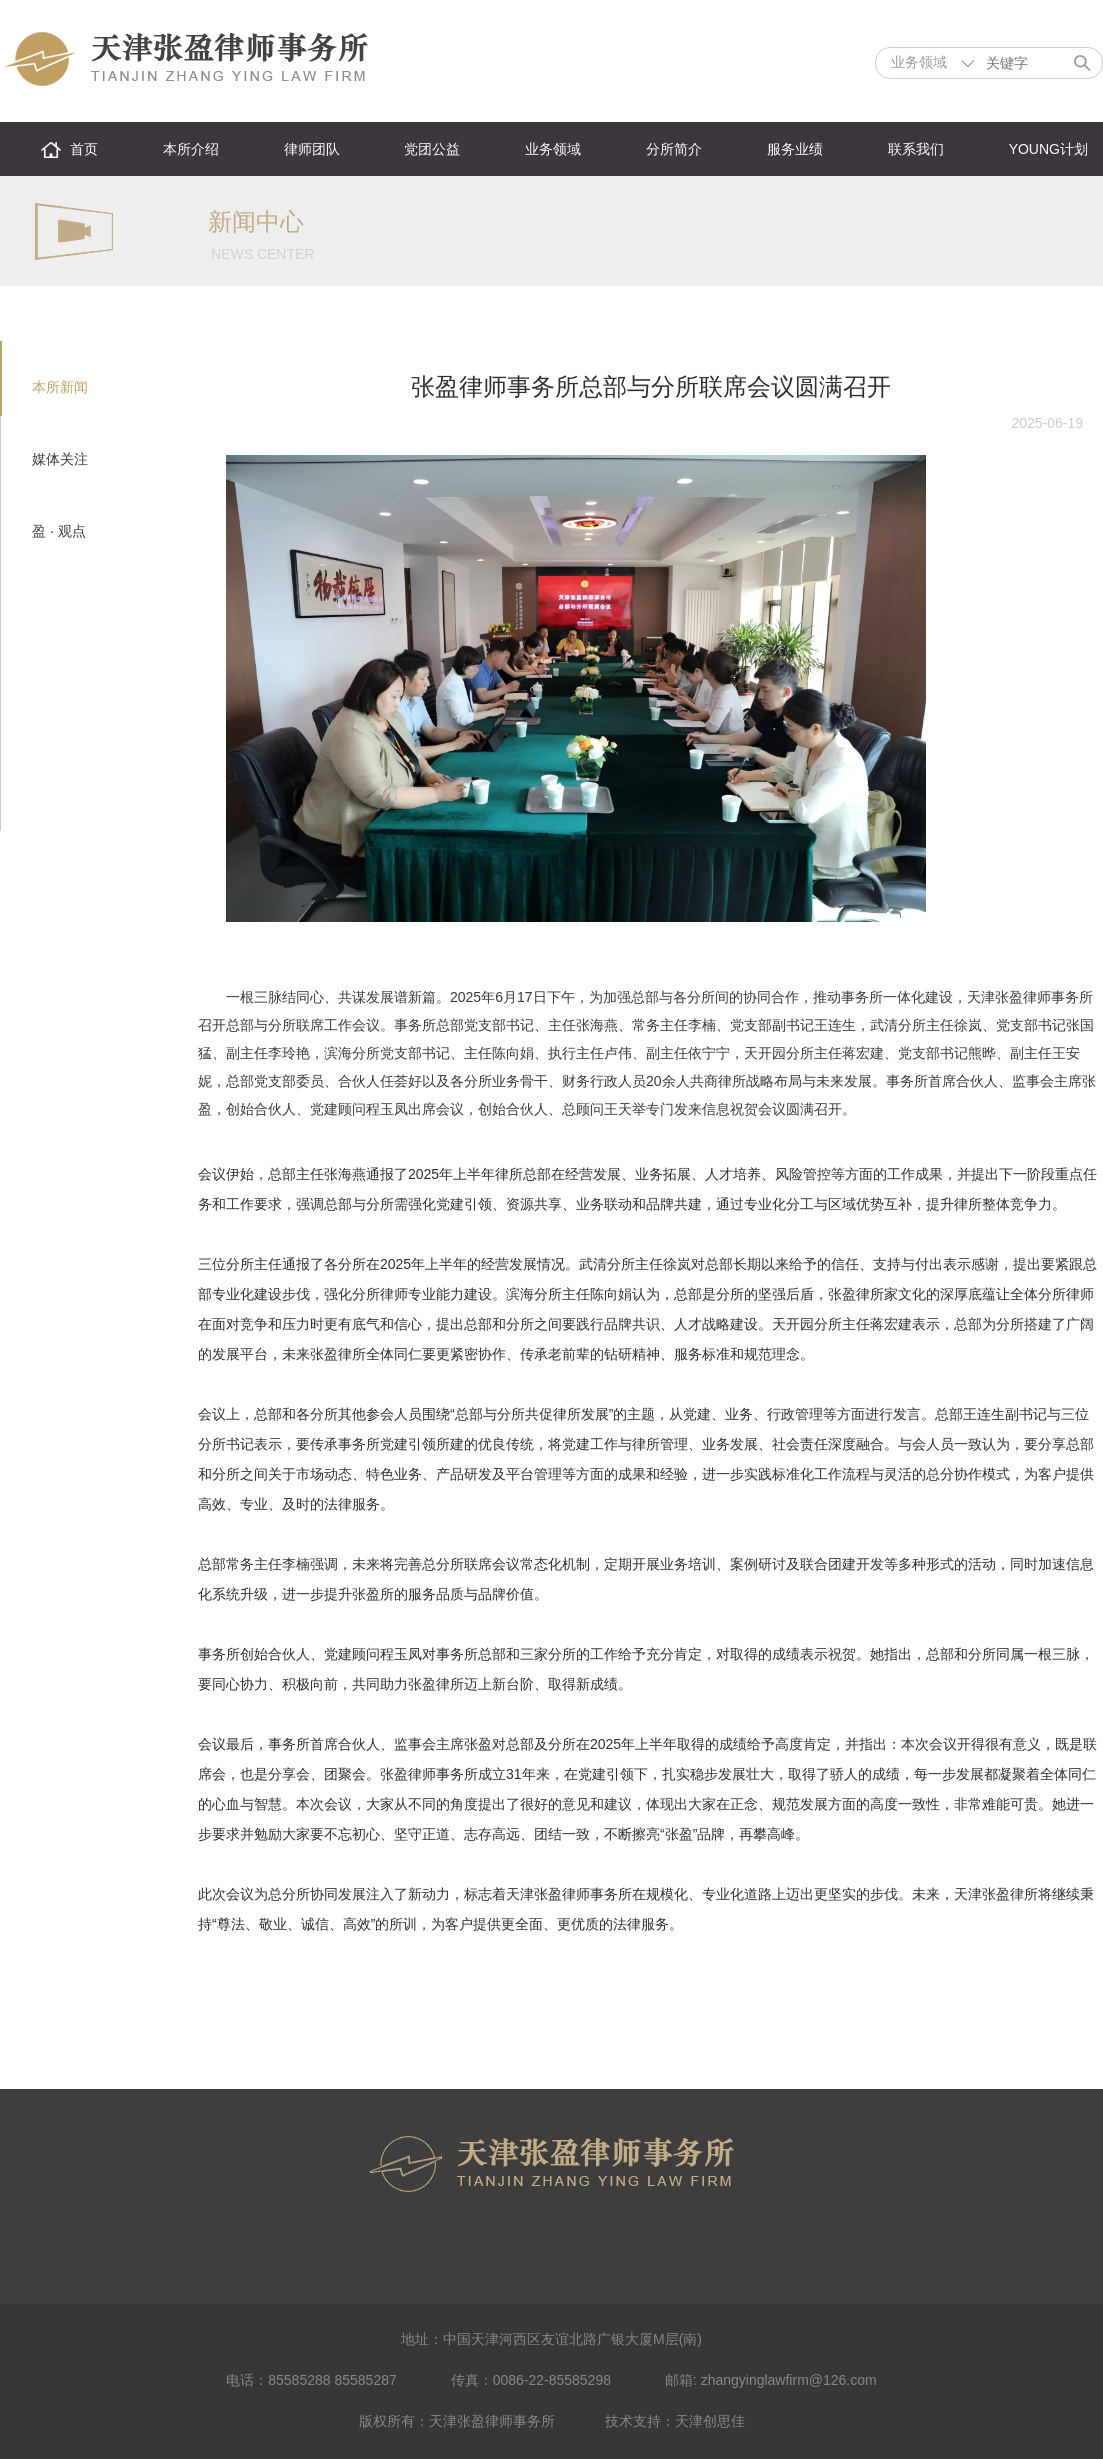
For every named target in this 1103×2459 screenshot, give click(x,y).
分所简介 (674, 149)
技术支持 (633, 2421)
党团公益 (432, 149)
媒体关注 (60, 459)
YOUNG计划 (1048, 149)
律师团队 (312, 149)
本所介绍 (191, 149)
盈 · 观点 (59, 531)
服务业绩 (795, 149)
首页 (84, 149)
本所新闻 (60, 387)
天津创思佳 (710, 2421)
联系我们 (916, 149)
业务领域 (553, 149)
